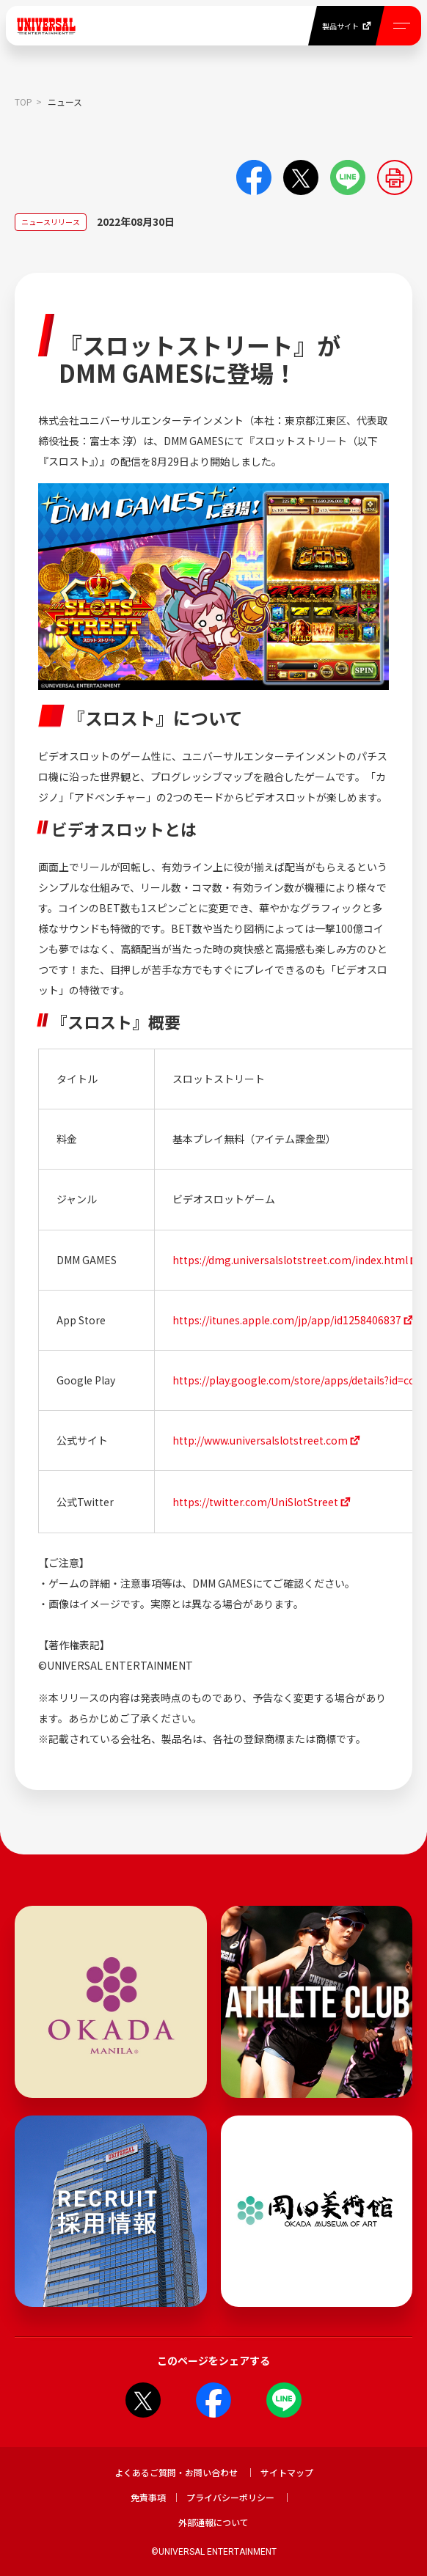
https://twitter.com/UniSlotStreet (255, 1501)
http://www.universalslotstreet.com (260, 1440)
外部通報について (213, 2522)
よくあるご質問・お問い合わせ (176, 2472)
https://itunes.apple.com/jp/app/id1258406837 (286, 1320)
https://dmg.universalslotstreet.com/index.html (290, 1259)
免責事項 (148, 2497)
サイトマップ (286, 2472)
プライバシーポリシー (230, 2497)
